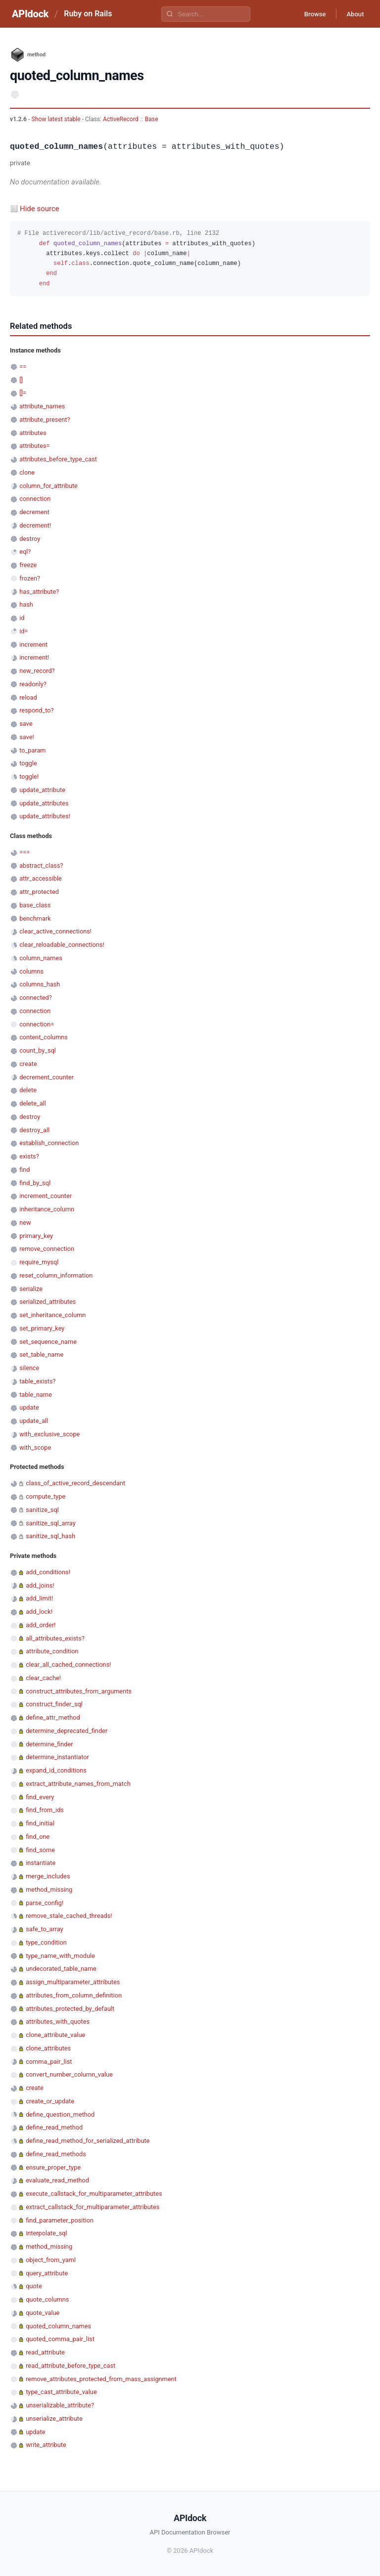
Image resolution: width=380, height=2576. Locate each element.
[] (21, 380)
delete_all (32, 1103)
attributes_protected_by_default (70, 2008)
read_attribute (45, 2352)
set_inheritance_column (52, 1315)
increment (33, 644)
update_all (33, 1420)
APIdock (30, 14)
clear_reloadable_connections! (61, 944)
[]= (22, 393)
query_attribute (47, 2273)
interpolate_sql (46, 2233)
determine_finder (49, 1744)
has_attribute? (39, 591)
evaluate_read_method (57, 2180)
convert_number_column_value (69, 2074)
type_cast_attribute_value (61, 2392)
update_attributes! (44, 816)
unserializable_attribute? (60, 2405)
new (25, 1222)
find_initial (40, 1823)
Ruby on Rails (88, 13)
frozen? (29, 578)
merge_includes (48, 1876)
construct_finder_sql (54, 1704)
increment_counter (45, 1195)
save (25, 723)
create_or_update (50, 2101)
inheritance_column (46, 1209)
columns (31, 971)
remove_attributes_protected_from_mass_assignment (101, 2379)
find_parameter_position (60, 2220)
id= (23, 631)
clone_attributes (48, 2048)
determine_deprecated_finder (66, 1730)
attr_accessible (40, 878)
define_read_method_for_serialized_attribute (87, 2140)
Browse (308, 14)
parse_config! (44, 1903)
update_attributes (43, 803)
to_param (32, 750)
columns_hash (39, 984)
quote (34, 2286)
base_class (34, 905)
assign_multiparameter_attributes (73, 1982)
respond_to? (36, 710)
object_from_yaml (51, 2260)
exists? (29, 1156)
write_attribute (46, 2444)
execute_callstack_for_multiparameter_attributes (94, 2193)
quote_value (42, 2312)
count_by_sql (37, 1050)
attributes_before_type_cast (58, 459)
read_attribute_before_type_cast (70, 2365)
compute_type (45, 1496)
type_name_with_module (60, 1955)
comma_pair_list (49, 2061)
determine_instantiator (57, 1757)
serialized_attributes (47, 1301)
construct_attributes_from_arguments (79, 1691)
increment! (34, 657)
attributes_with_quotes (58, 2021)
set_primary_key (41, 1328)
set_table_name (41, 1354)
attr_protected (39, 891)
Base (151, 119)
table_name (35, 1394)
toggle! (29, 776)
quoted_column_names (58, 2326)
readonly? (33, 684)
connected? (35, 997)
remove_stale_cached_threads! (69, 1915)
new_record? (36, 670)
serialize (31, 1288)
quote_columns (47, 2299)
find (24, 1169)
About (352, 14)
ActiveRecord (121, 119)
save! (26, 737)
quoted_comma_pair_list (60, 2339)
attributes (32, 433)
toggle (28, 763)
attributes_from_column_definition (74, 1995)
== (22, 366)
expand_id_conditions (56, 1770)
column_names (40, 958)
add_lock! (39, 1611)
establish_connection (49, 1143)
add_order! (40, 1625)
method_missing (49, 1889)
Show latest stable (56, 119)
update (29, 1407)
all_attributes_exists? (55, 1638)
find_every (40, 1797)
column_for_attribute (48, 485)
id (21, 618)
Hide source (39, 208)
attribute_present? (44, 419)
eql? (25, 551)
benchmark (35, 918)
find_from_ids (45, 1810)
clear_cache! (43, 1678)
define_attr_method (53, 1717)
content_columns (43, 1037)
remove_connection (46, 1248)
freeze (28, 565)
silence (29, 1368)
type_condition (46, 1942)
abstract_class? (41, 865)
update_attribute (42, 790)
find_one (37, 1836)
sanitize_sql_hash (50, 1536)
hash (26, 604)
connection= (36, 1024)
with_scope (35, 1447)
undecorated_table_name (61, 1968)
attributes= (34, 445)
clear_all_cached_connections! (68, 1664)
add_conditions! (48, 1572)
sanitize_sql (42, 1509)
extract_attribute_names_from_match (78, 1783)
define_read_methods (56, 2154)
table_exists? (37, 1381)
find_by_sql (34, 1183)
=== (24, 852)
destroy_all (34, 1130)
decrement (34, 512)
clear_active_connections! (55, 931)
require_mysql (38, 1262)
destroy (29, 538)
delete (28, 1090)
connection (34, 498)
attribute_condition (52, 1651)
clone (27, 472)
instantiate (40, 1862)
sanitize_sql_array (51, 1523)
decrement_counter (46, 1077)
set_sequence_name (48, 1341)
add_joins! (40, 1585)
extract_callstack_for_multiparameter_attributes (92, 2207)
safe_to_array (44, 1929)
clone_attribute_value (55, 2035)
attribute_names (42, 406)
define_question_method (60, 2114)
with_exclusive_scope (49, 1434)
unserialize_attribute (54, 2418)
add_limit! (39, 1598)
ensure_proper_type (53, 2167)
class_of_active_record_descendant (75, 1483)
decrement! (35, 525)
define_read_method (54, 2127)
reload (28, 697)
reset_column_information (56, 1275)
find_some (40, 1850)
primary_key (36, 1236)
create (28, 1063)
